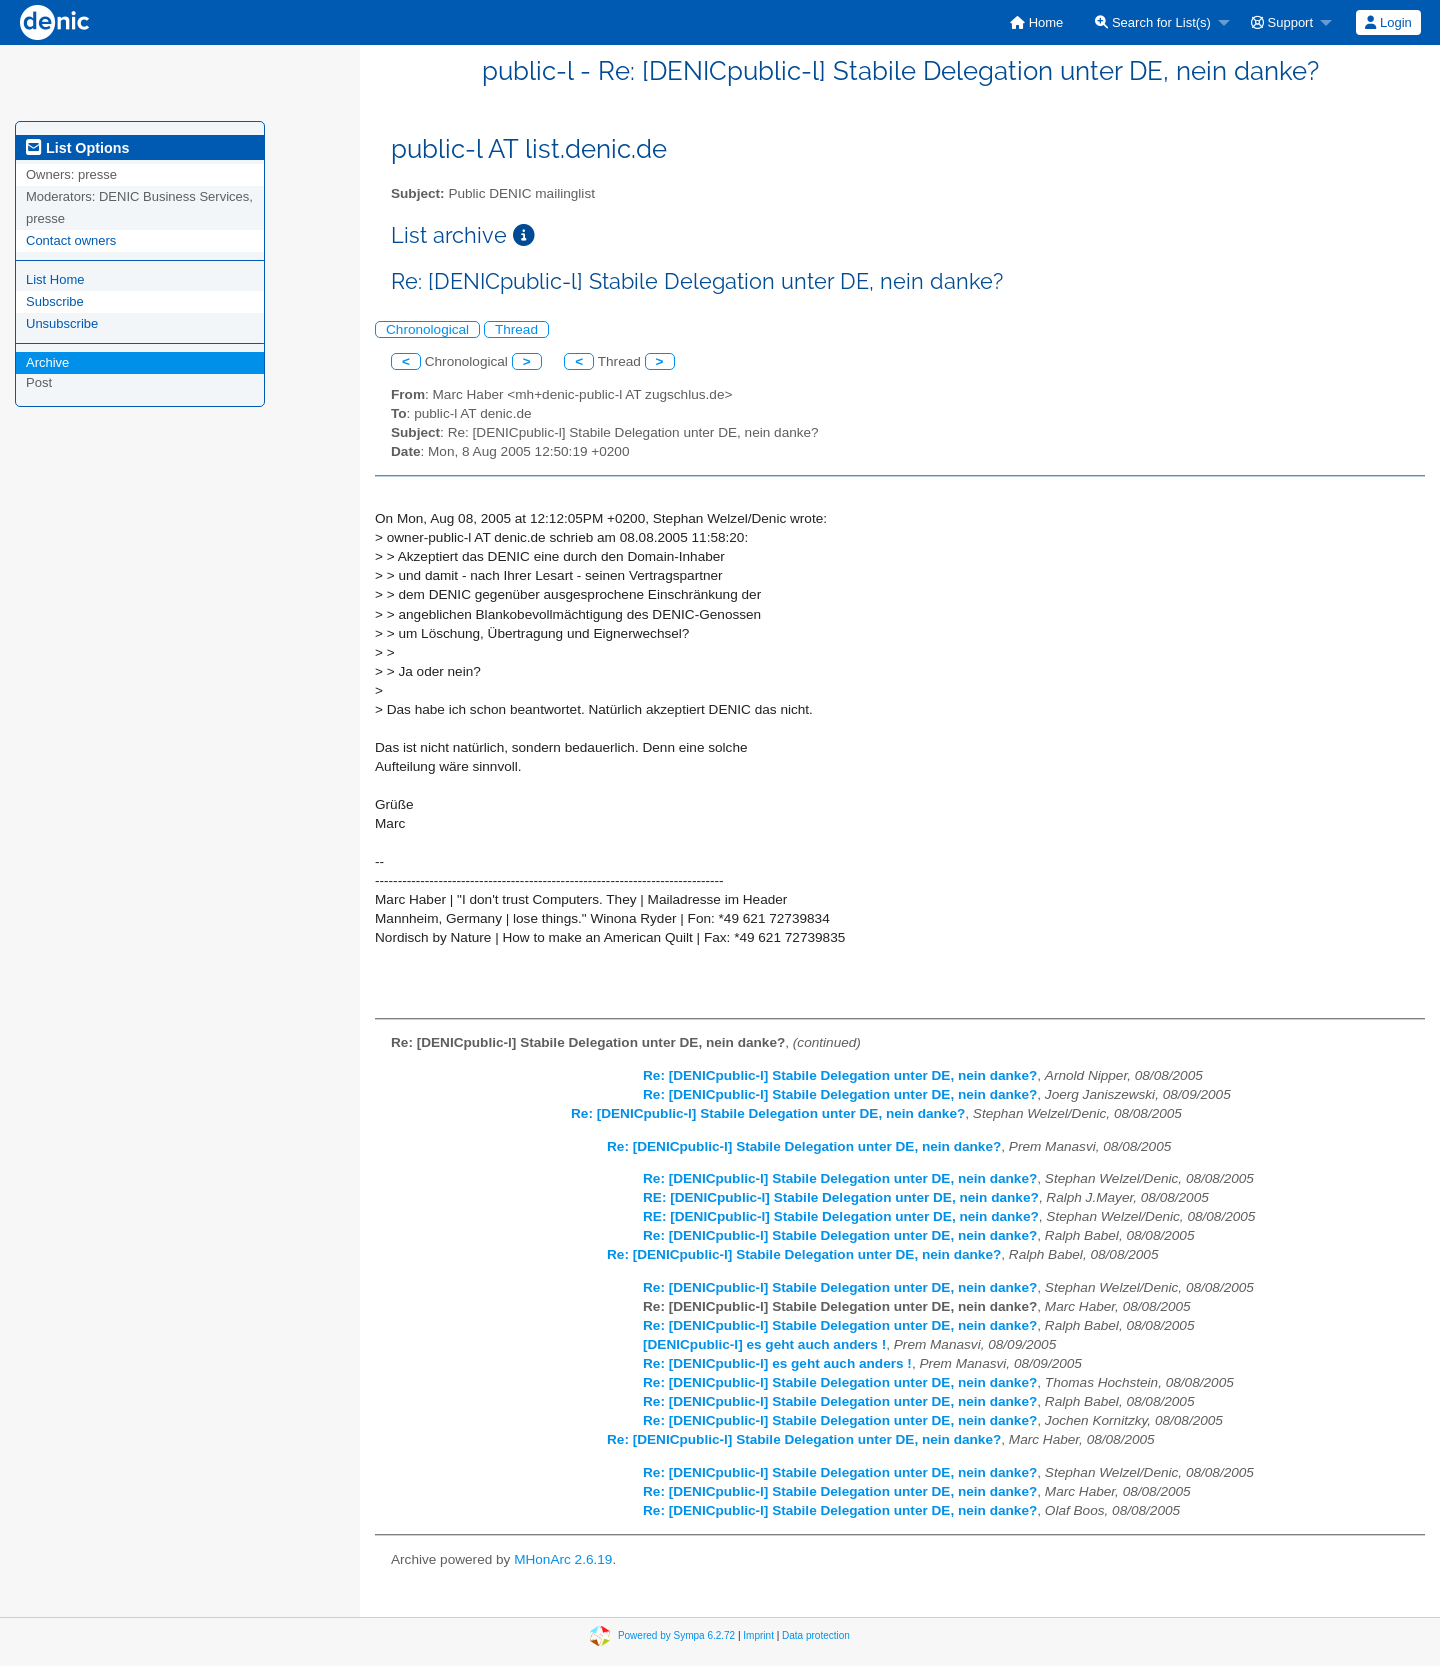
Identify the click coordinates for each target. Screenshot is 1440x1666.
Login (1388, 22)
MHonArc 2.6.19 (563, 1559)
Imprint (758, 1634)
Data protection (816, 1634)
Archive (47, 362)
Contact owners (71, 240)
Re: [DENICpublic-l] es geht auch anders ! (777, 1363)
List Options (77, 148)
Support (1282, 22)
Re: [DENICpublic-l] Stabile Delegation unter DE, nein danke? (840, 1075)
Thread (516, 329)
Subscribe (55, 301)
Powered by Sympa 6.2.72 (676, 1634)
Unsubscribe (62, 323)
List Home (55, 279)
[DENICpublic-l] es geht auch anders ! (764, 1344)
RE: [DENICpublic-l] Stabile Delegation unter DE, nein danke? (841, 1197)
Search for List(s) (1153, 22)
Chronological (427, 329)
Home (1036, 22)
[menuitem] (1036, 22)
